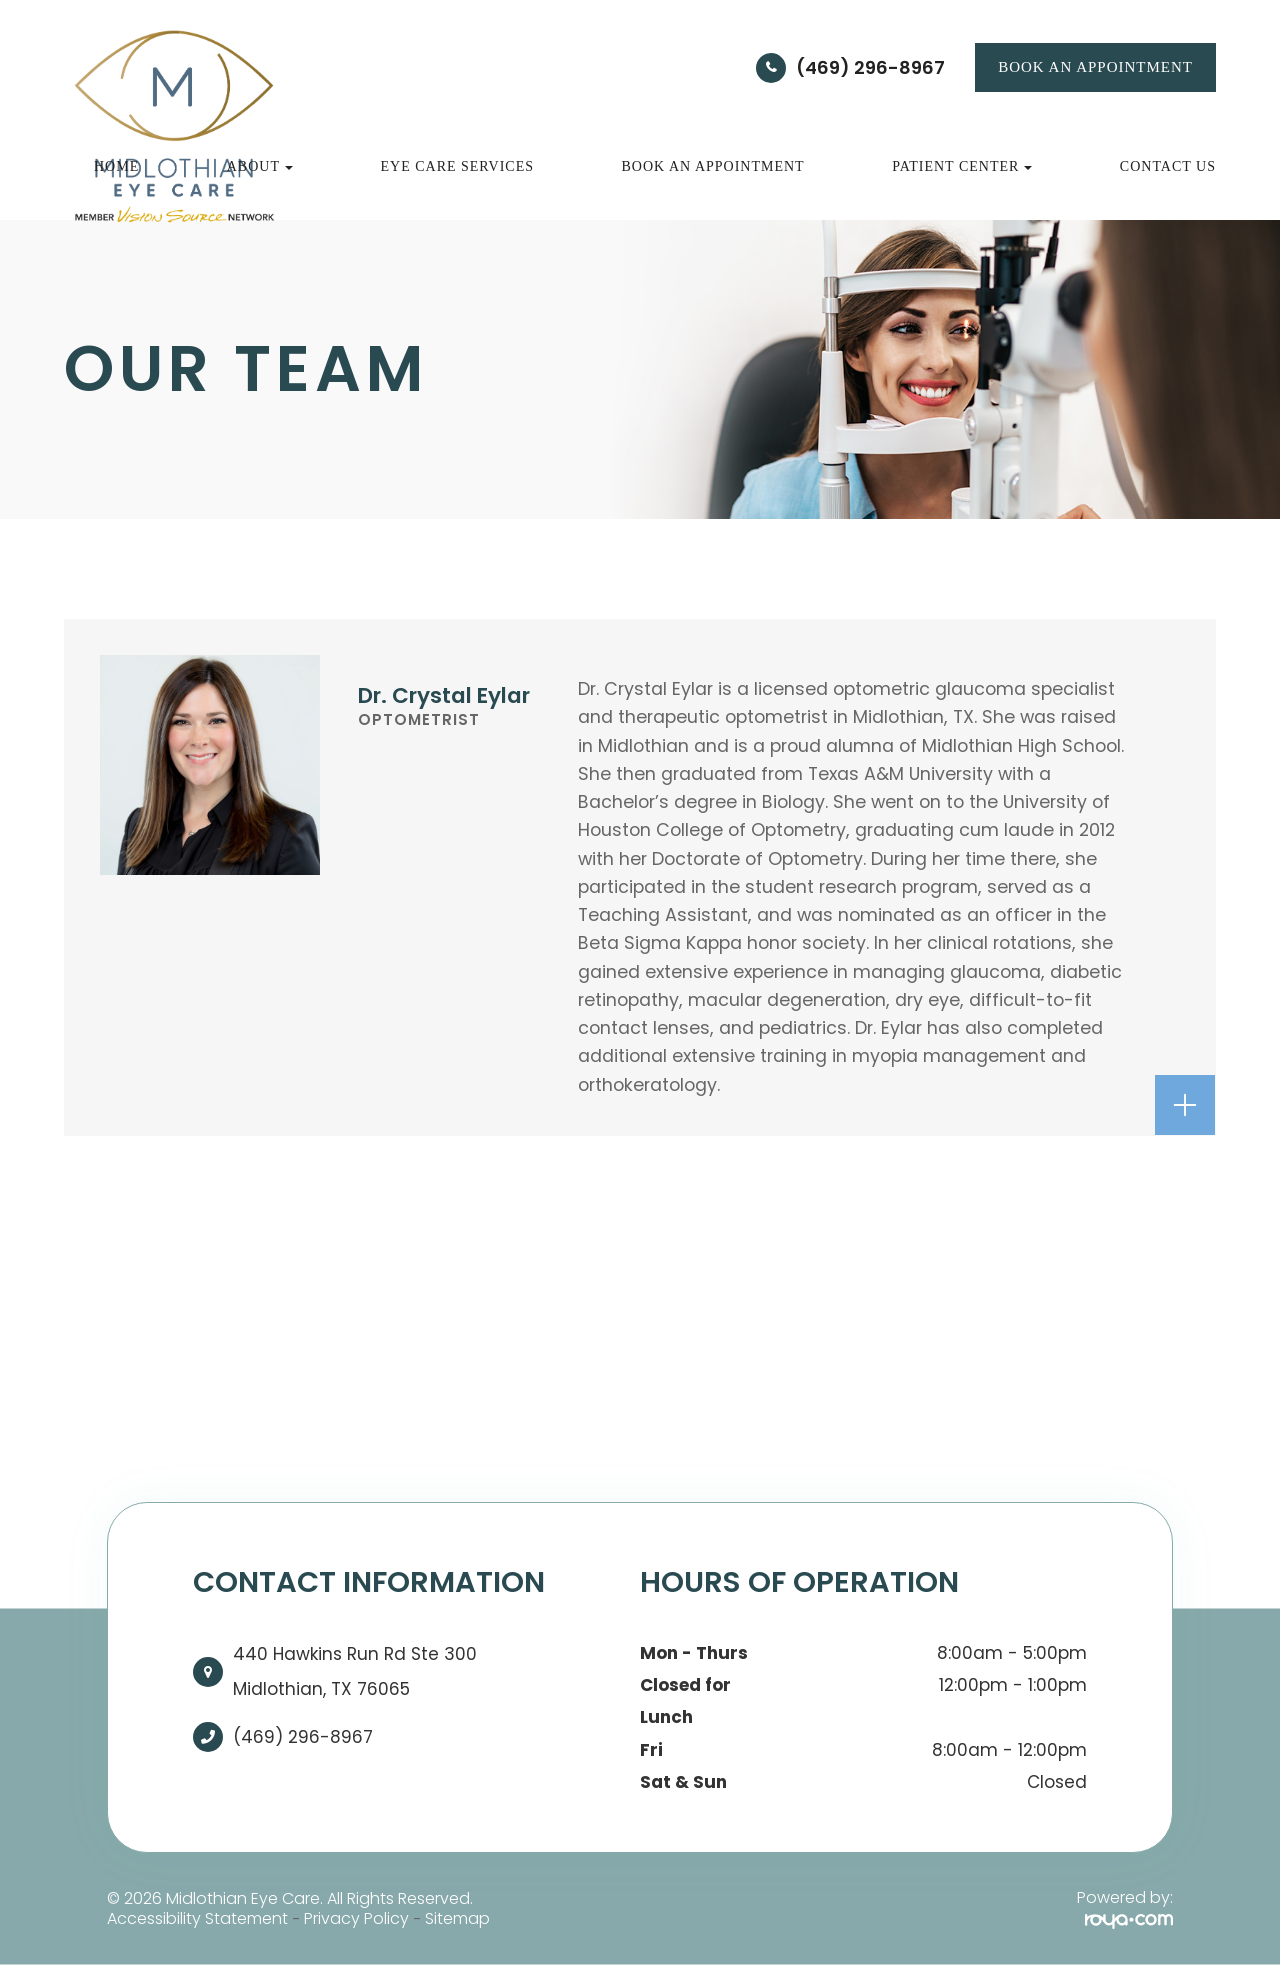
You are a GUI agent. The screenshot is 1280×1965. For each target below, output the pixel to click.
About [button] (260, 166)
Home (116, 166)
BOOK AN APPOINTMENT (1095, 67)
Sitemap (457, 1918)
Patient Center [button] (962, 166)
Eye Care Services (457, 166)
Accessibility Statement (197, 1918)
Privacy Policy (356, 1918)
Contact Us (1168, 166)
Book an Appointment (713, 166)
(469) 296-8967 (870, 67)
